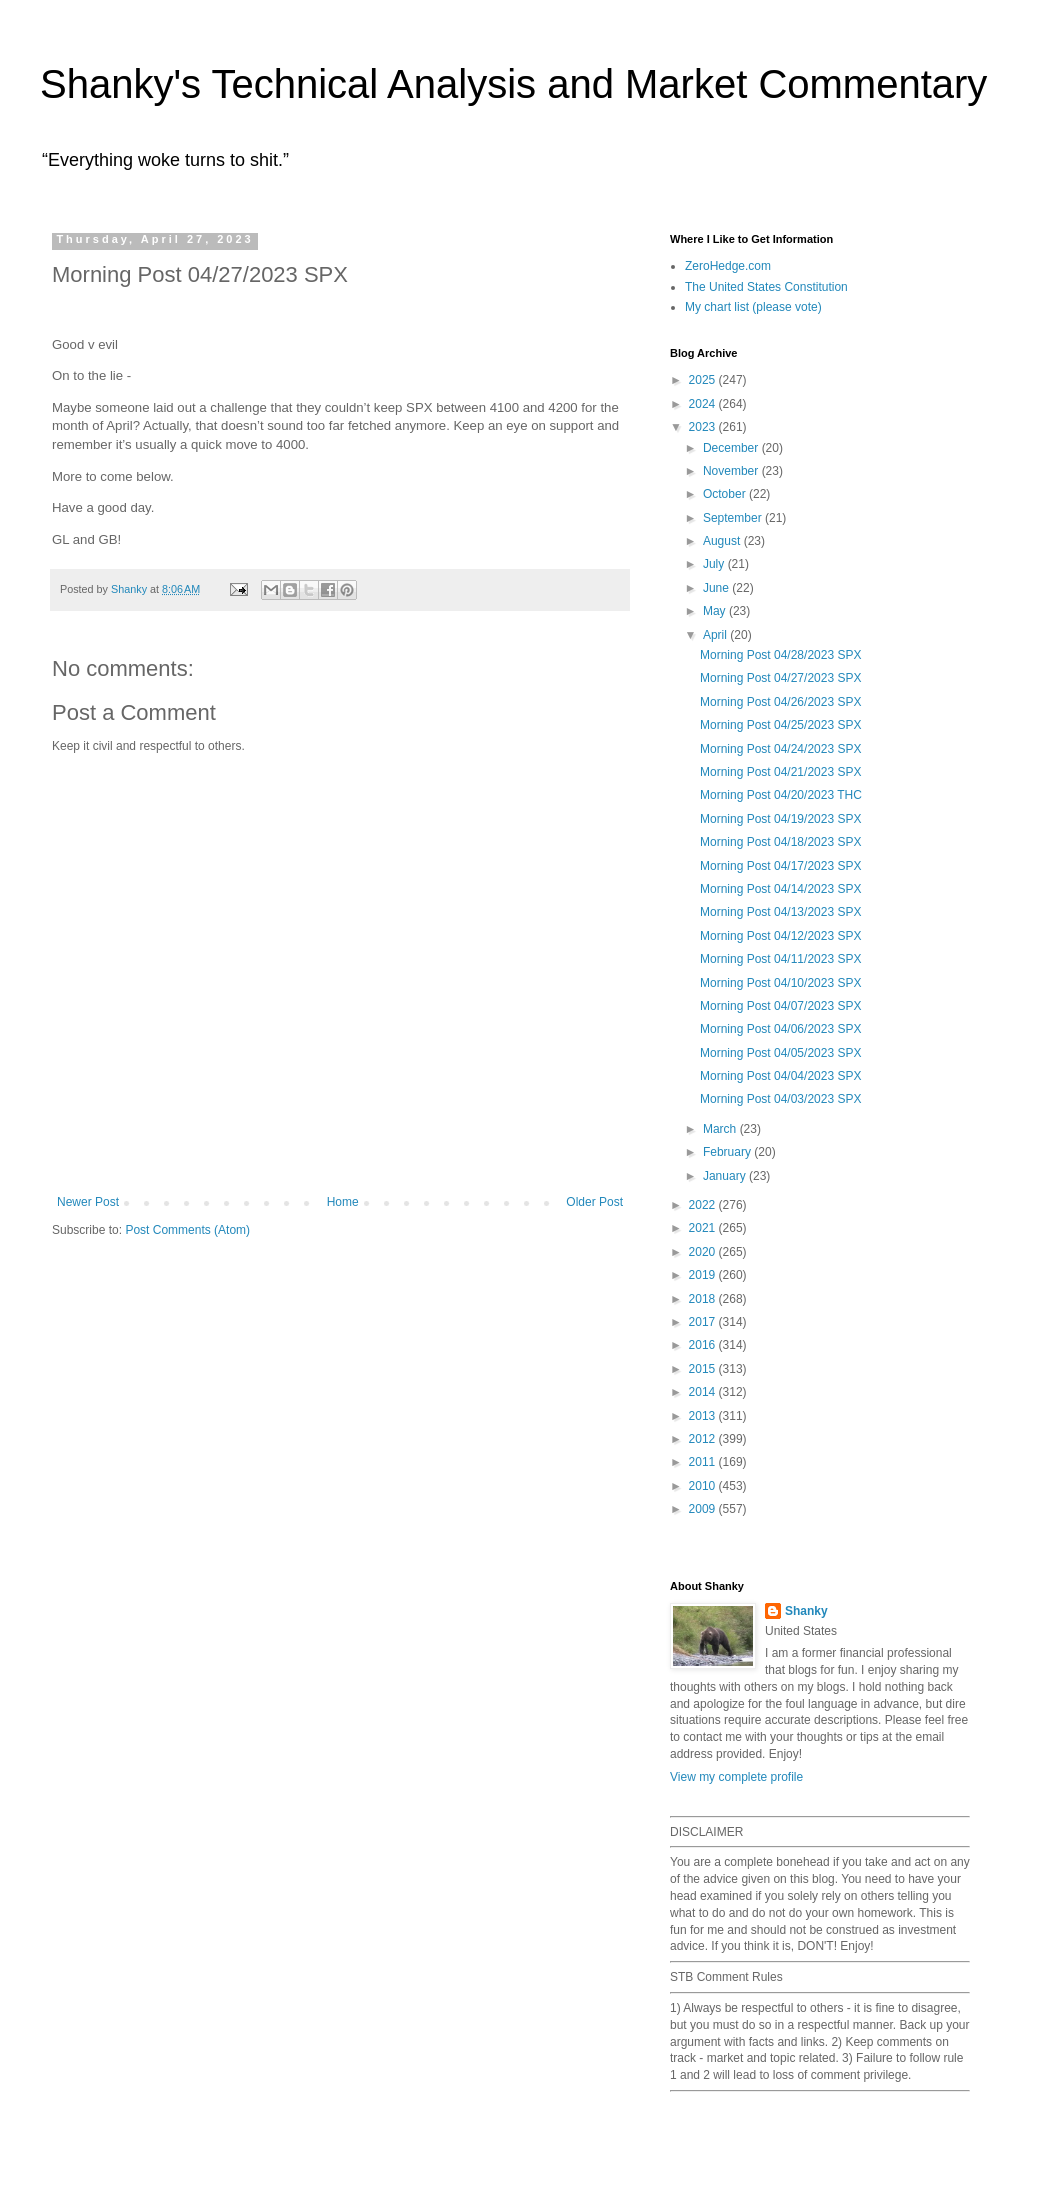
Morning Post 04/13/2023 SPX (780, 912)
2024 (704, 404)
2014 (704, 1392)
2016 (704, 1345)
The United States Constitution (766, 287)
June (717, 588)
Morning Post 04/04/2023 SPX (780, 1076)
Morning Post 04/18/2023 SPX (780, 842)
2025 (704, 380)
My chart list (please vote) (753, 307)
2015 (704, 1369)
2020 (704, 1252)
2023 (704, 427)
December (732, 448)
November (732, 471)
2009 (704, 1509)
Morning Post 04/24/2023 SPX (780, 749)
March (721, 1129)
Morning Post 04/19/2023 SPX (780, 819)
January (726, 1176)
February (728, 1152)
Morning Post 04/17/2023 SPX (780, 866)
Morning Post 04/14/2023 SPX (780, 889)
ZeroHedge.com (728, 266)
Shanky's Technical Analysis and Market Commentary (513, 84)
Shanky (806, 1611)
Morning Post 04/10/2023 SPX (780, 983)
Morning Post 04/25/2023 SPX (780, 725)
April (716, 635)
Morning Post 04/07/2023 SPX (780, 1006)
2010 (704, 1486)
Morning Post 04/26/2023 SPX (780, 702)
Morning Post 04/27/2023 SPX (780, 678)
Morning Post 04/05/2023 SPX (780, 1053)
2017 (704, 1322)
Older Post (594, 1202)
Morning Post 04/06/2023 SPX (780, 1029)
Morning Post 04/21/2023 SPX (780, 772)
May (716, 611)
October (726, 494)
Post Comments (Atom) (187, 1230)
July (715, 564)
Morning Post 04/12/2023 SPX (780, 936)
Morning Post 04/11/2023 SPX (780, 959)
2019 (704, 1275)
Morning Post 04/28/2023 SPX (780, 655)
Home (343, 1202)
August (723, 541)
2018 (704, 1299)
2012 (704, 1439)
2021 (704, 1228)
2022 (704, 1205)
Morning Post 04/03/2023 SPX (780, 1099)
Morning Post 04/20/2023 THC (781, 795)
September (734, 518)
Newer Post (88, 1202)
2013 (704, 1416)
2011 (704, 1462)
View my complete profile (736, 1777)
